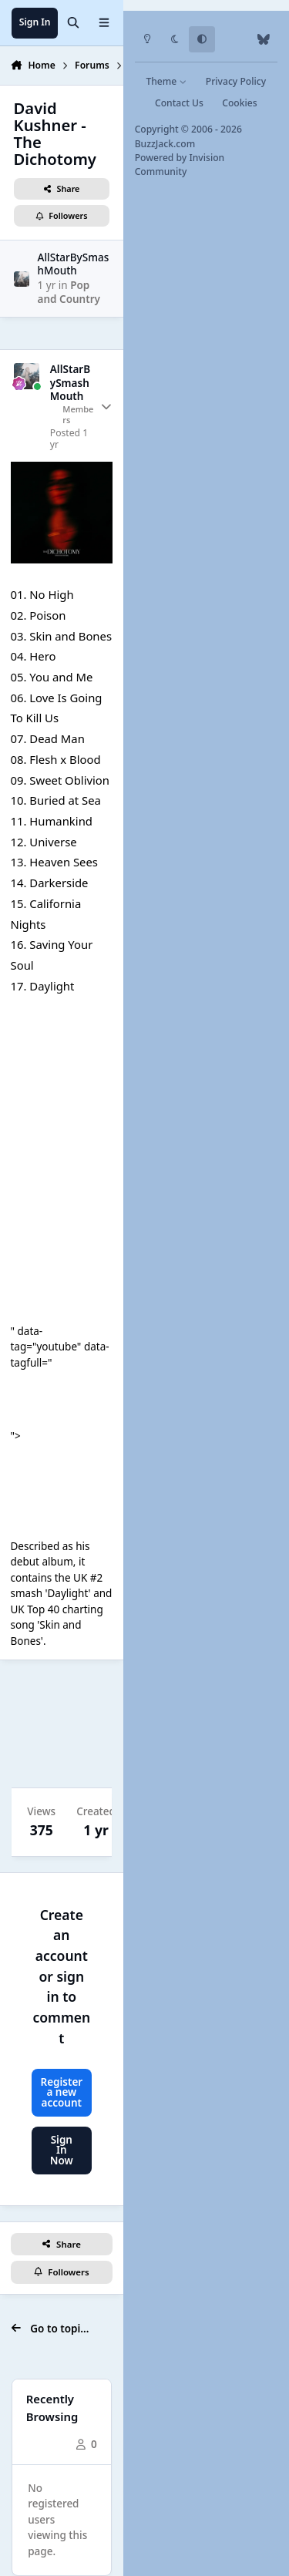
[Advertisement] (62, 1724)
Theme (166, 81)
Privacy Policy (236, 81)
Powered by (180, 164)
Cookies (239, 102)
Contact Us (179, 102)
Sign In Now (61, 2150)
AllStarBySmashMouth (73, 264)
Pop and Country (69, 292)
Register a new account (61, 2092)
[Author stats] (106, 407)
